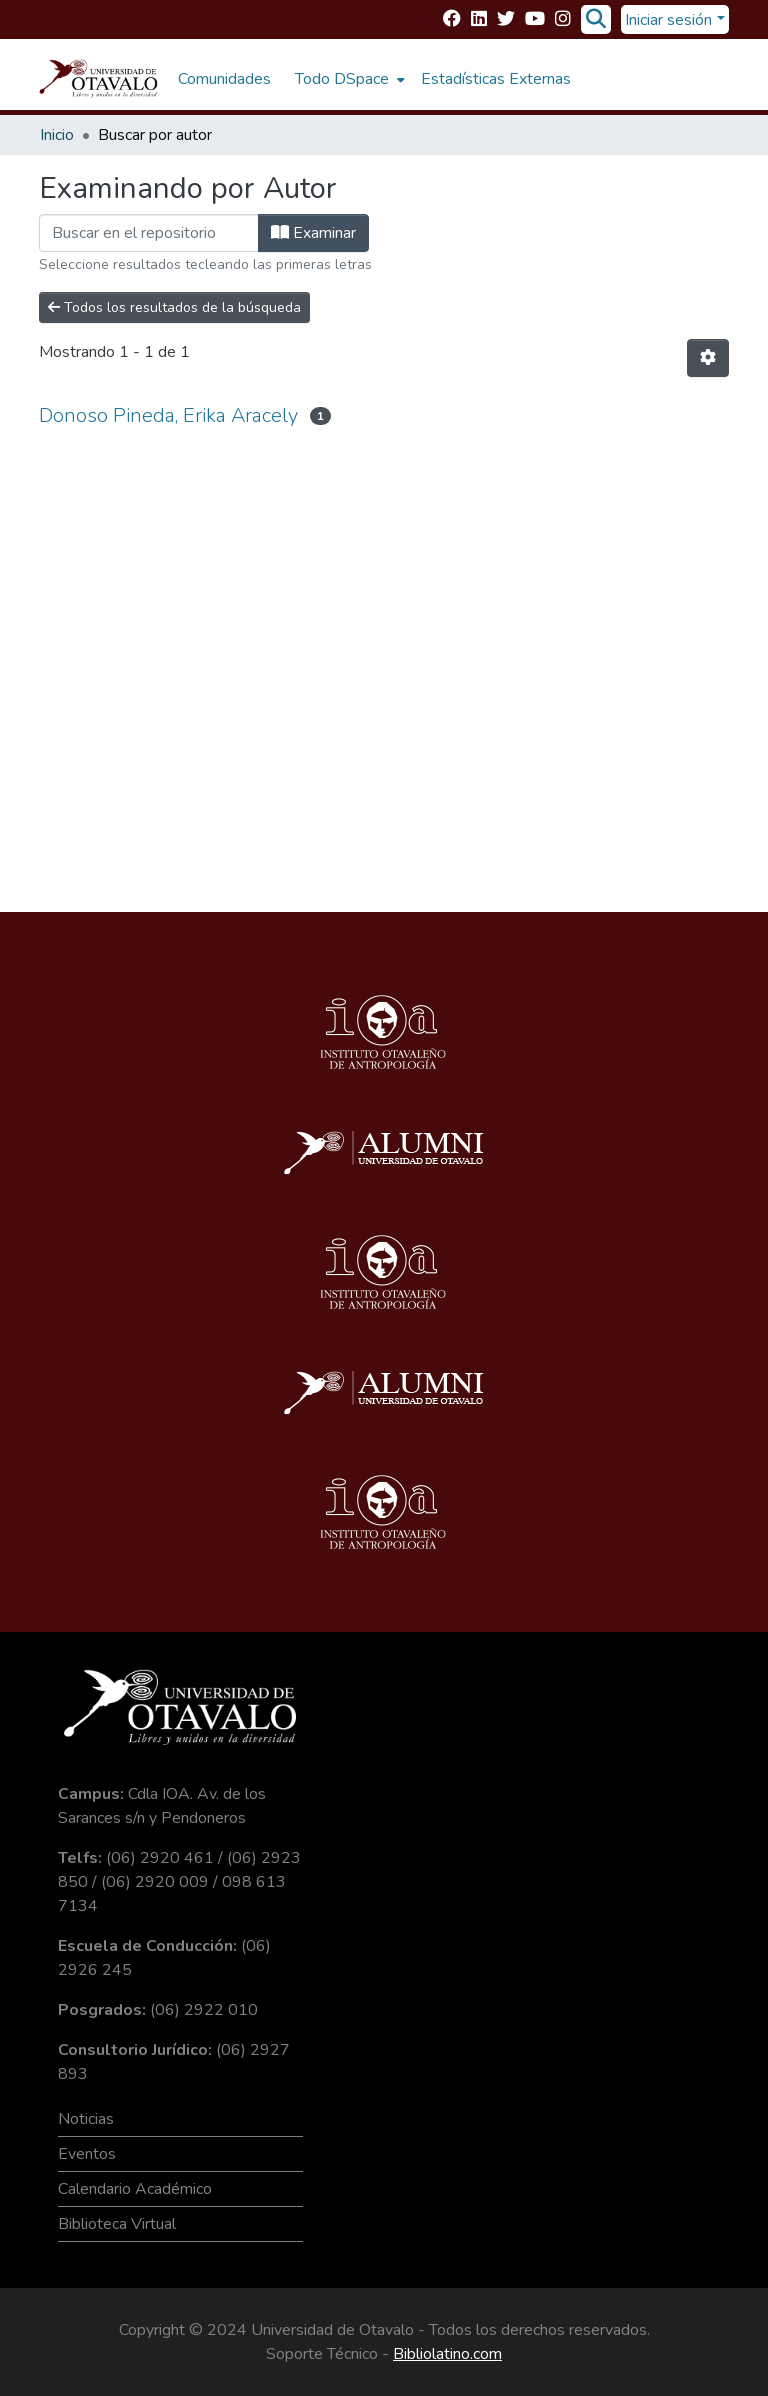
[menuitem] (348, 79)
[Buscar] (595, 20)
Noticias (86, 2119)
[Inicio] (98, 79)
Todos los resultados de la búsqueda (174, 307)
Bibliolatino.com (447, 2354)
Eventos (87, 2154)
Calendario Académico (135, 2189)
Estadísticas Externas (496, 79)
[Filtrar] (149, 233)
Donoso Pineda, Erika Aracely (168, 415)
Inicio (57, 135)
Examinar (313, 233)
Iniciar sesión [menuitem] (668, 20)
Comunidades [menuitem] (224, 79)
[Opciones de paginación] (708, 358)
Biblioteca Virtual (117, 2224)
